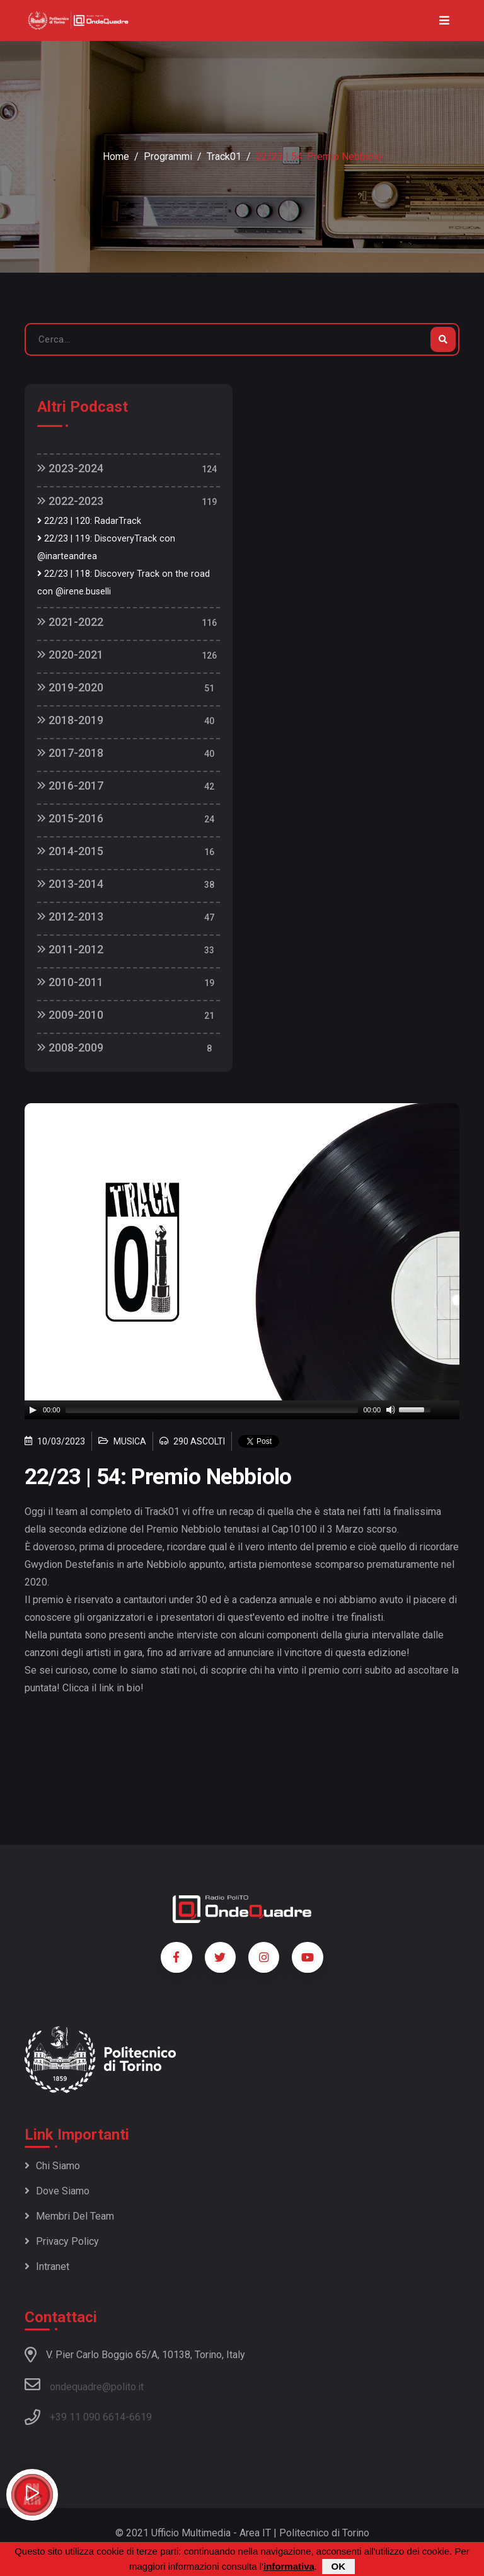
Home (116, 156)
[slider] (212, 1410)
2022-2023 (70, 501)
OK (338, 2566)
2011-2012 (70, 949)
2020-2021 (70, 654)
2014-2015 (70, 851)
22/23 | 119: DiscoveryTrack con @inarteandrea (106, 547)
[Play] (33, 1410)
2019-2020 (70, 687)
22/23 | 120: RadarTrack (89, 521)
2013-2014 (70, 883)
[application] (242, 1409)
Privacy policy (62, 2241)
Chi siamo (52, 2166)
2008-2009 (70, 1047)
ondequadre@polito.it (84, 2384)
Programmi (168, 156)
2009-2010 (70, 1014)
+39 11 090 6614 (87, 2417)
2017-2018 (70, 752)
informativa (288, 2566)
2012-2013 (70, 916)
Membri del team (69, 2216)
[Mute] (391, 1410)
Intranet (47, 2266)
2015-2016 (70, 818)
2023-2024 (70, 468)
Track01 (224, 156)
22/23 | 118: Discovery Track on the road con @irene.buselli (123, 583)
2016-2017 (70, 785)
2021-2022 (70, 621)
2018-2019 (70, 720)
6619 (140, 2417)
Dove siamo (57, 2191)
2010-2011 (70, 982)
